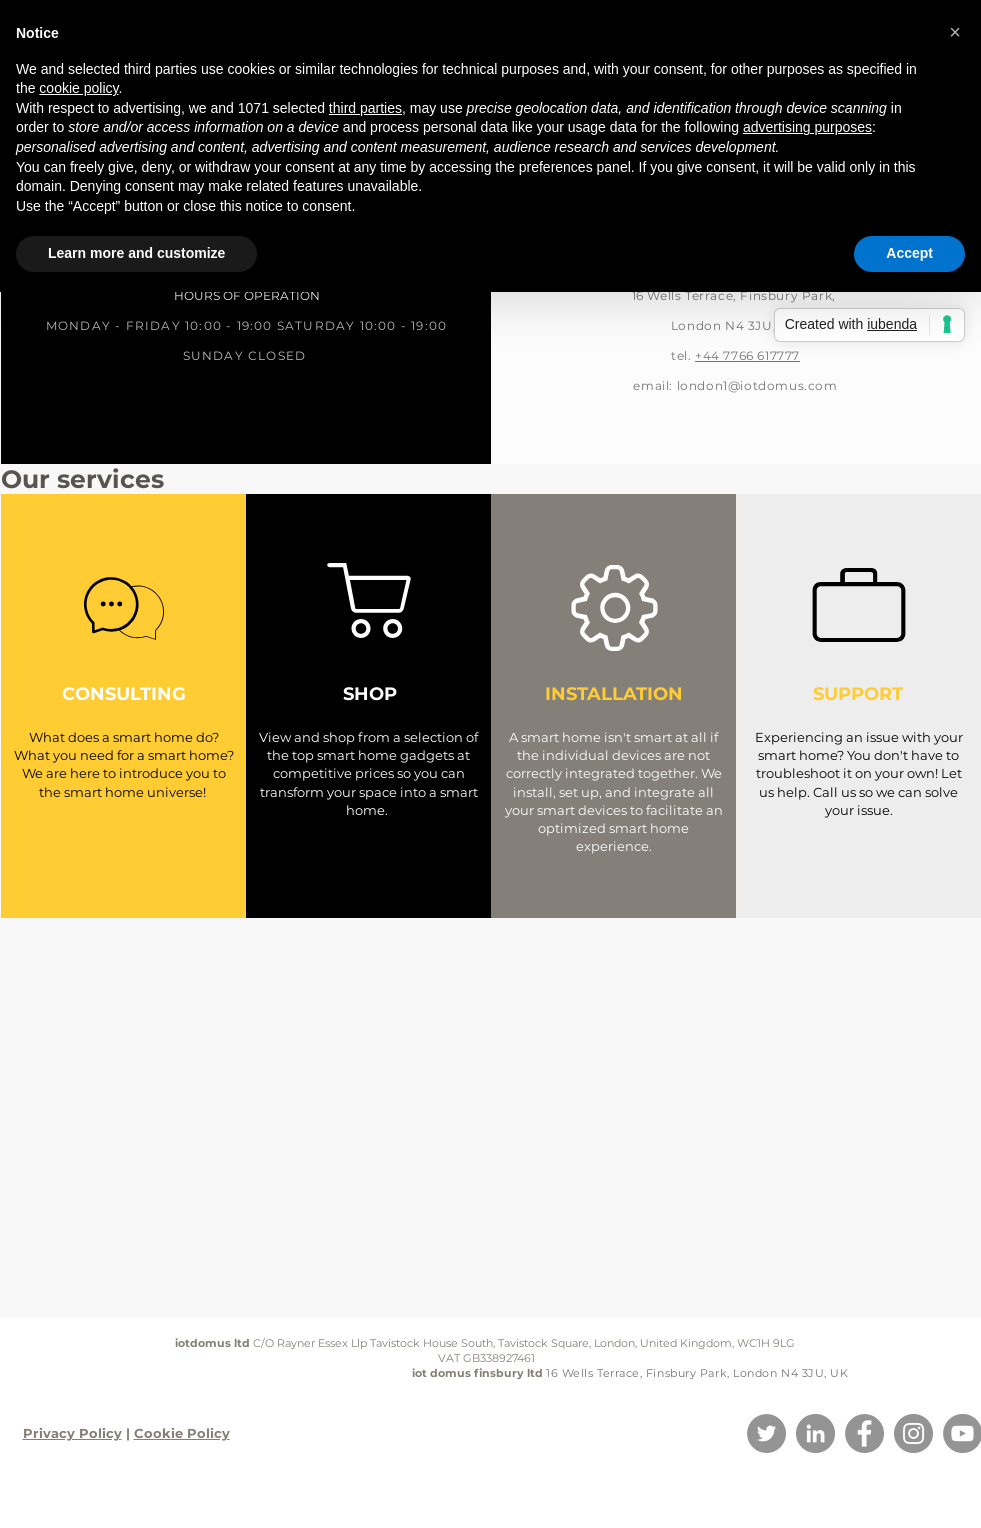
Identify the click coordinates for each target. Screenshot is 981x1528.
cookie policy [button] (78, 88)
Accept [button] (909, 253)
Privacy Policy (72, 1433)
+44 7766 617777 (747, 355)
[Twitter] (766, 1433)
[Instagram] (913, 1433)
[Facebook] (864, 1433)
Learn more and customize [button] (136, 253)
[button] (955, 32)
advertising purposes (807, 127)
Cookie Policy (182, 1433)
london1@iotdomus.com (757, 385)
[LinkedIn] (815, 1433)
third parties (365, 108)
